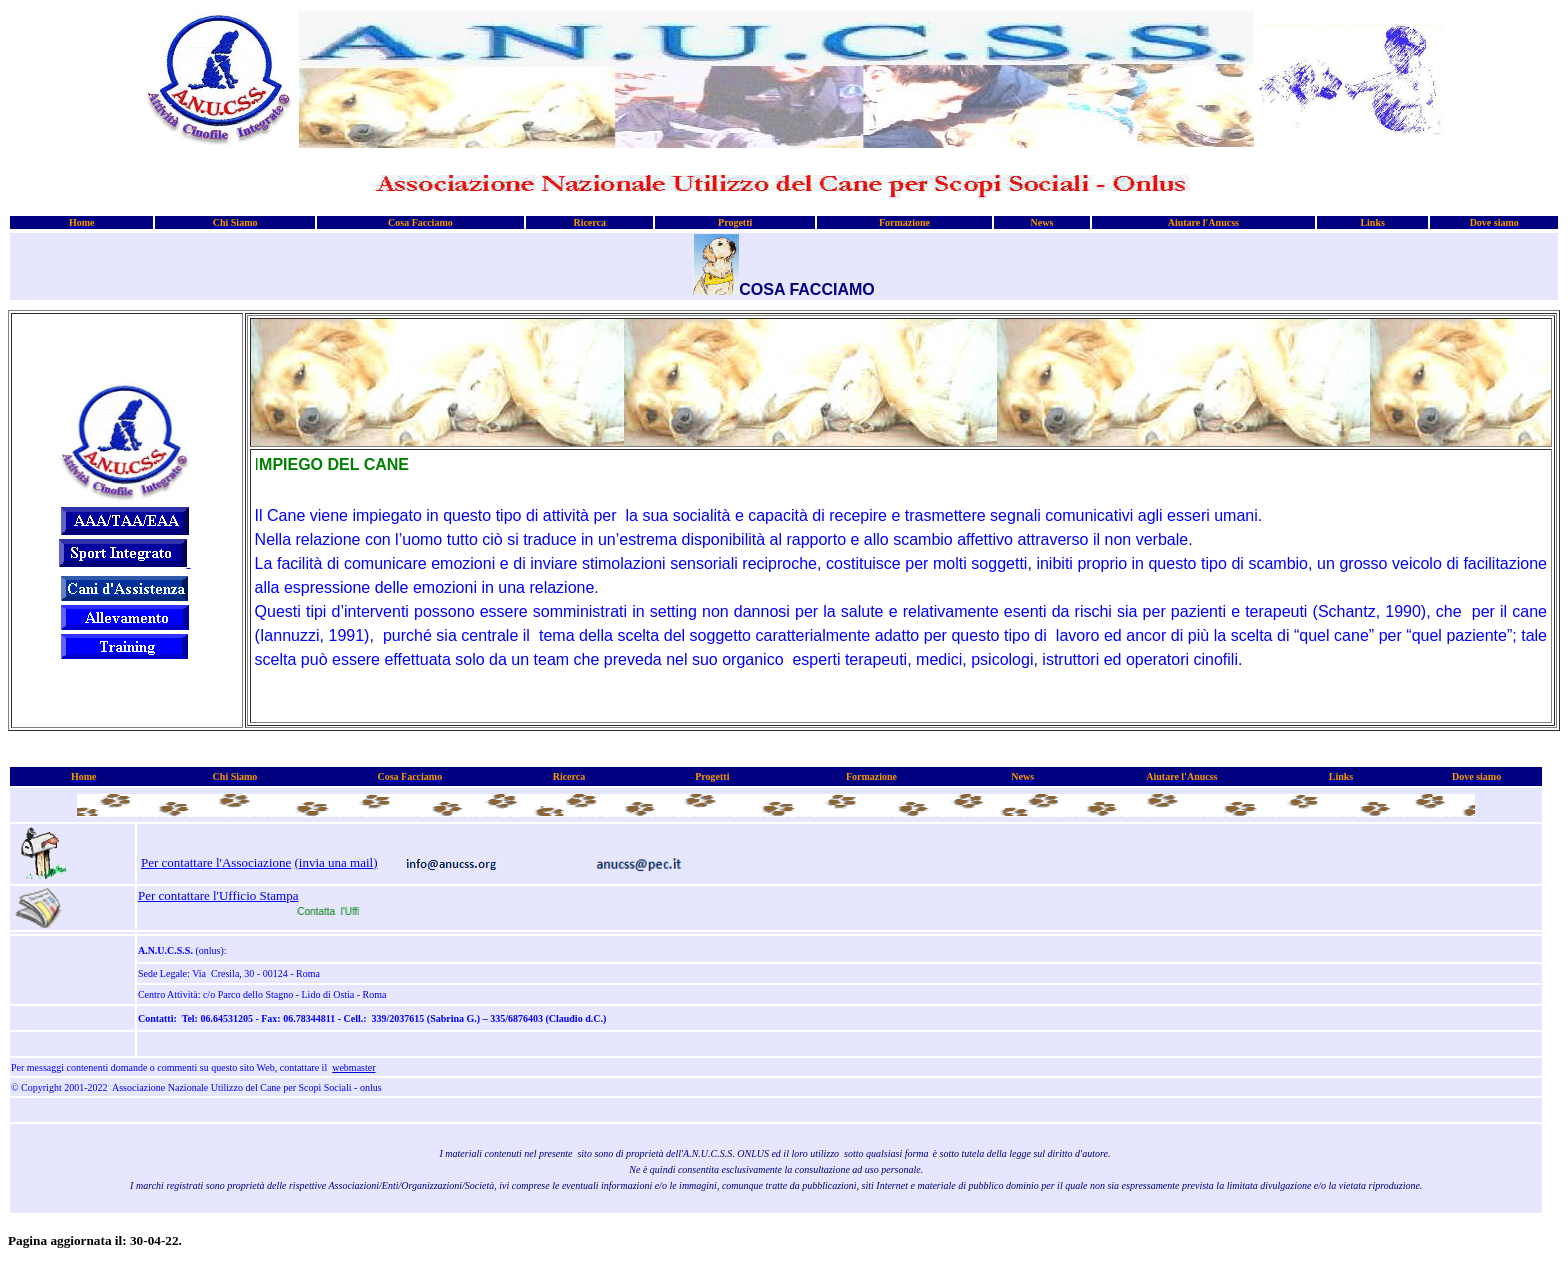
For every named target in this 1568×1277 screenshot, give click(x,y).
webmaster (353, 1067)
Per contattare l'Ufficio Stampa (218, 895)
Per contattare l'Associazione (216, 862)
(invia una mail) (336, 862)
